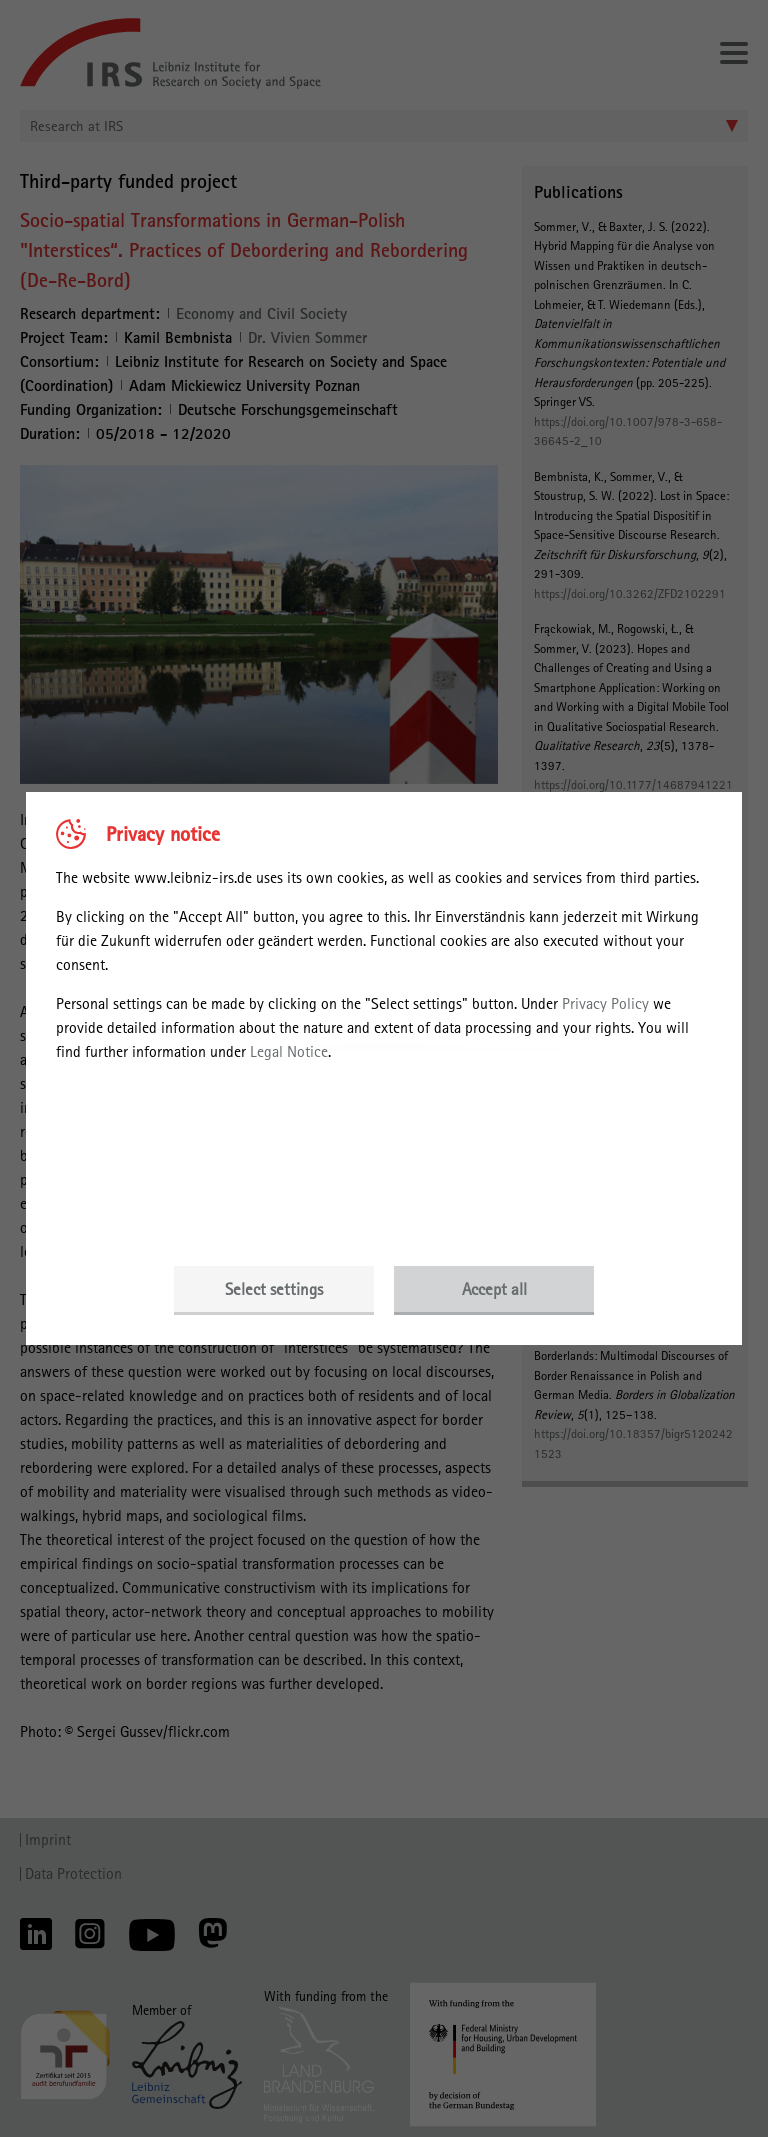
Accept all (494, 1289)
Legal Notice (289, 1051)
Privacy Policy (605, 1003)
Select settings (274, 1289)
